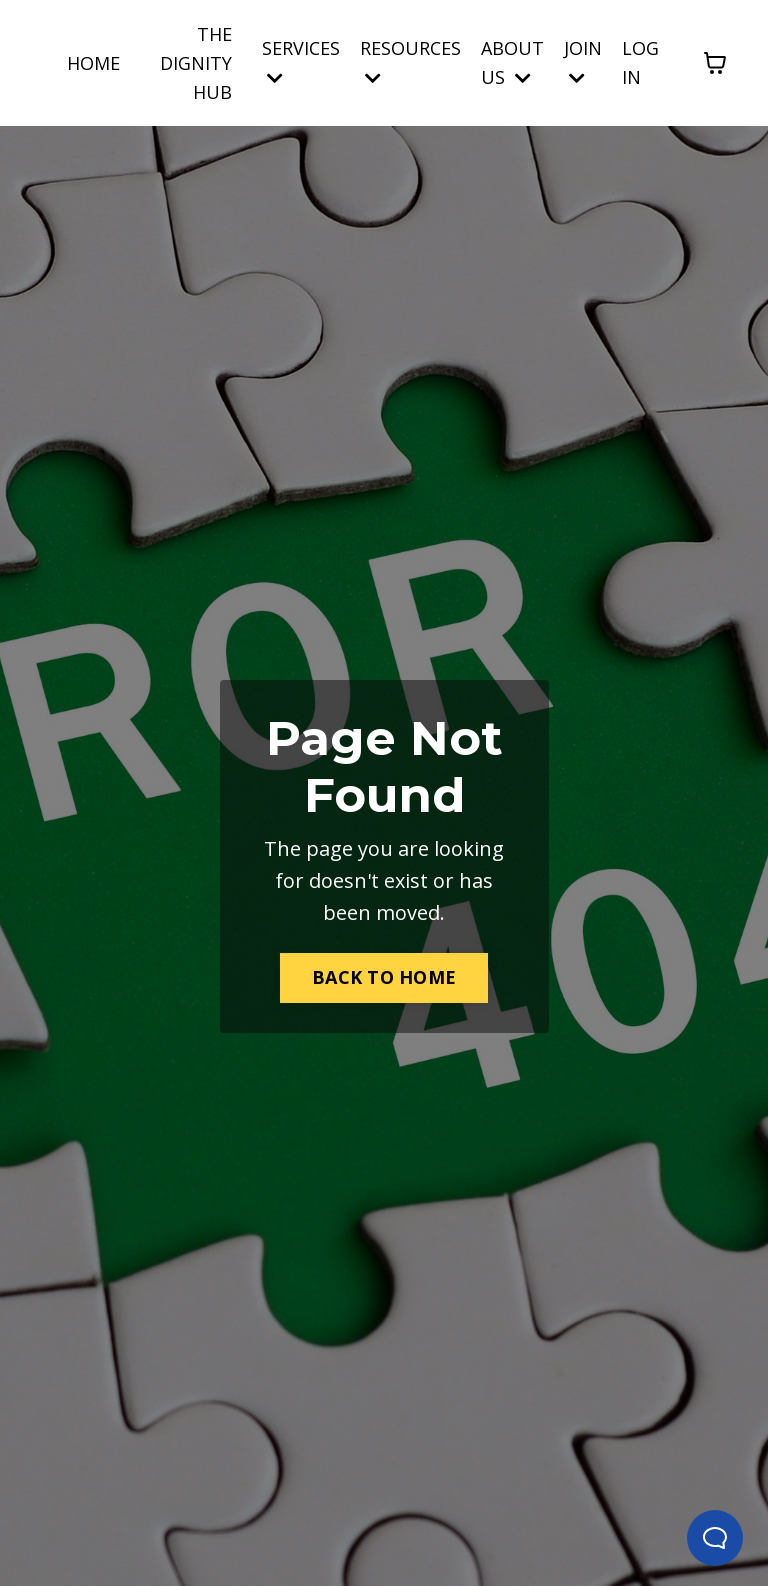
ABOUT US (512, 62)
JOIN (583, 61)
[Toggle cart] (715, 63)
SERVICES (301, 61)
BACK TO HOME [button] (384, 977)
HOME (93, 63)
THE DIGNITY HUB (196, 63)
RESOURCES (410, 61)
